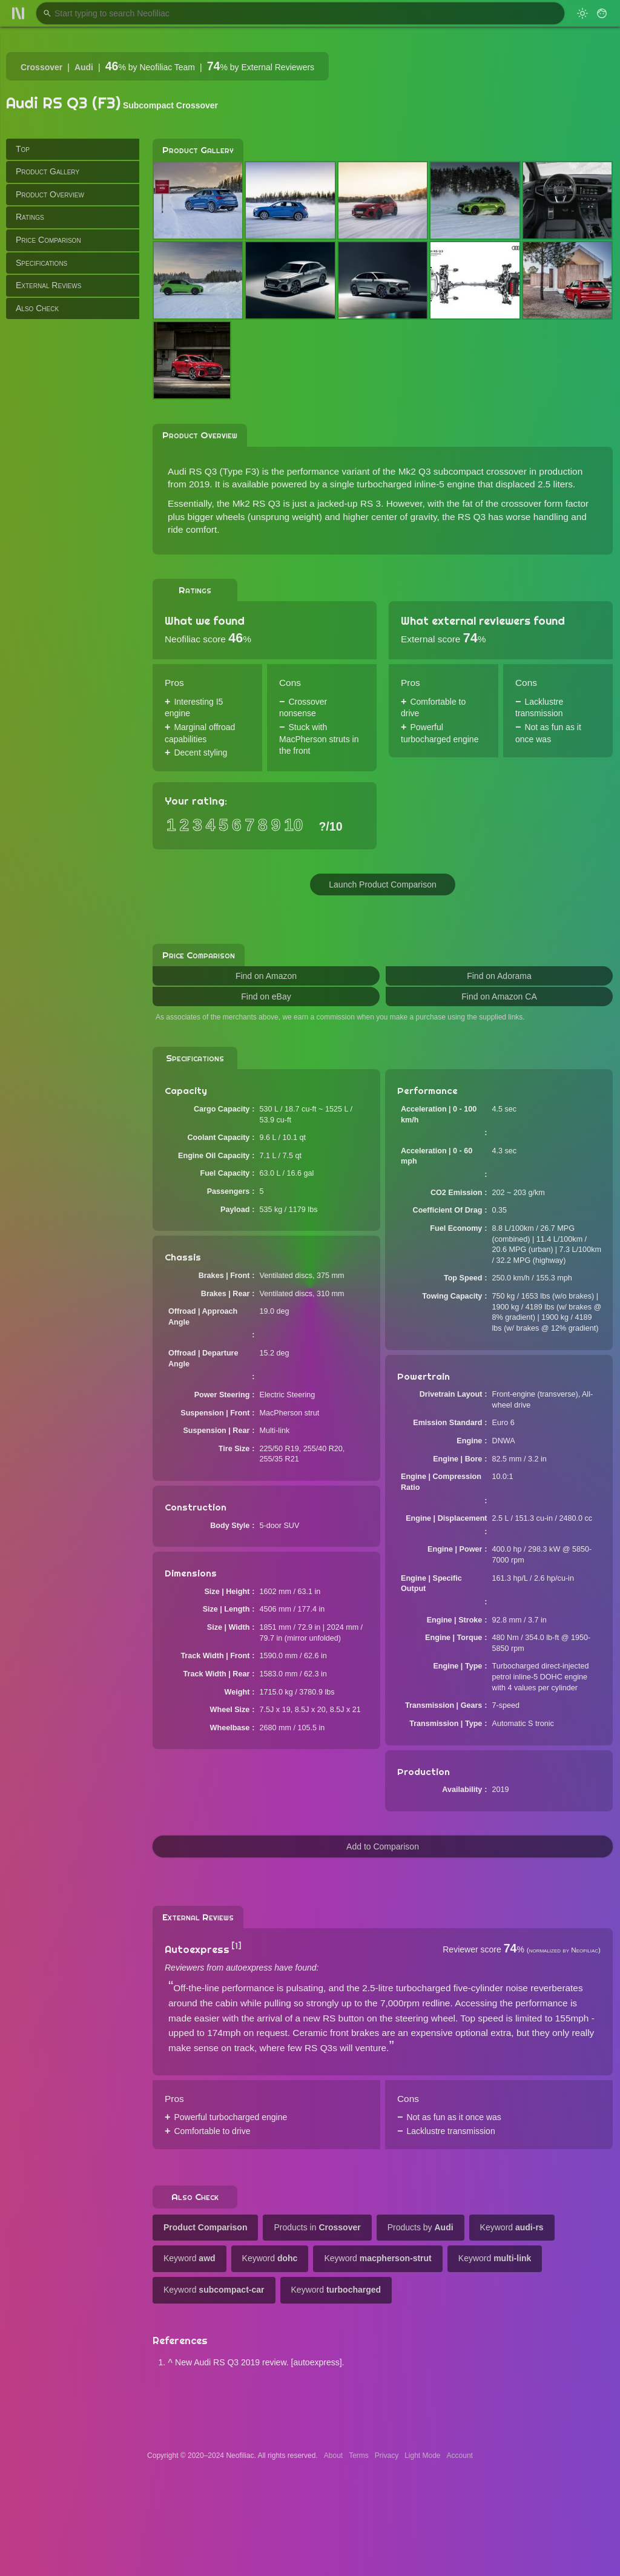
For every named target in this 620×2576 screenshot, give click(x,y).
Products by (420, 2227)
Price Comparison (48, 240)
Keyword (512, 2227)
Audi (83, 67)
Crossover (41, 67)
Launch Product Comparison (382, 884)
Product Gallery (47, 171)
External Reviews (48, 285)
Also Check (37, 308)
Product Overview (50, 194)
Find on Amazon (266, 976)
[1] (236, 1945)
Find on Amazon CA (499, 996)
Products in (317, 2227)
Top (23, 149)
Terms (359, 2455)
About (333, 2455)
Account (460, 2455)
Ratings (30, 217)
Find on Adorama (499, 976)
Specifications (41, 263)
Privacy (386, 2455)
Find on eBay (266, 996)
